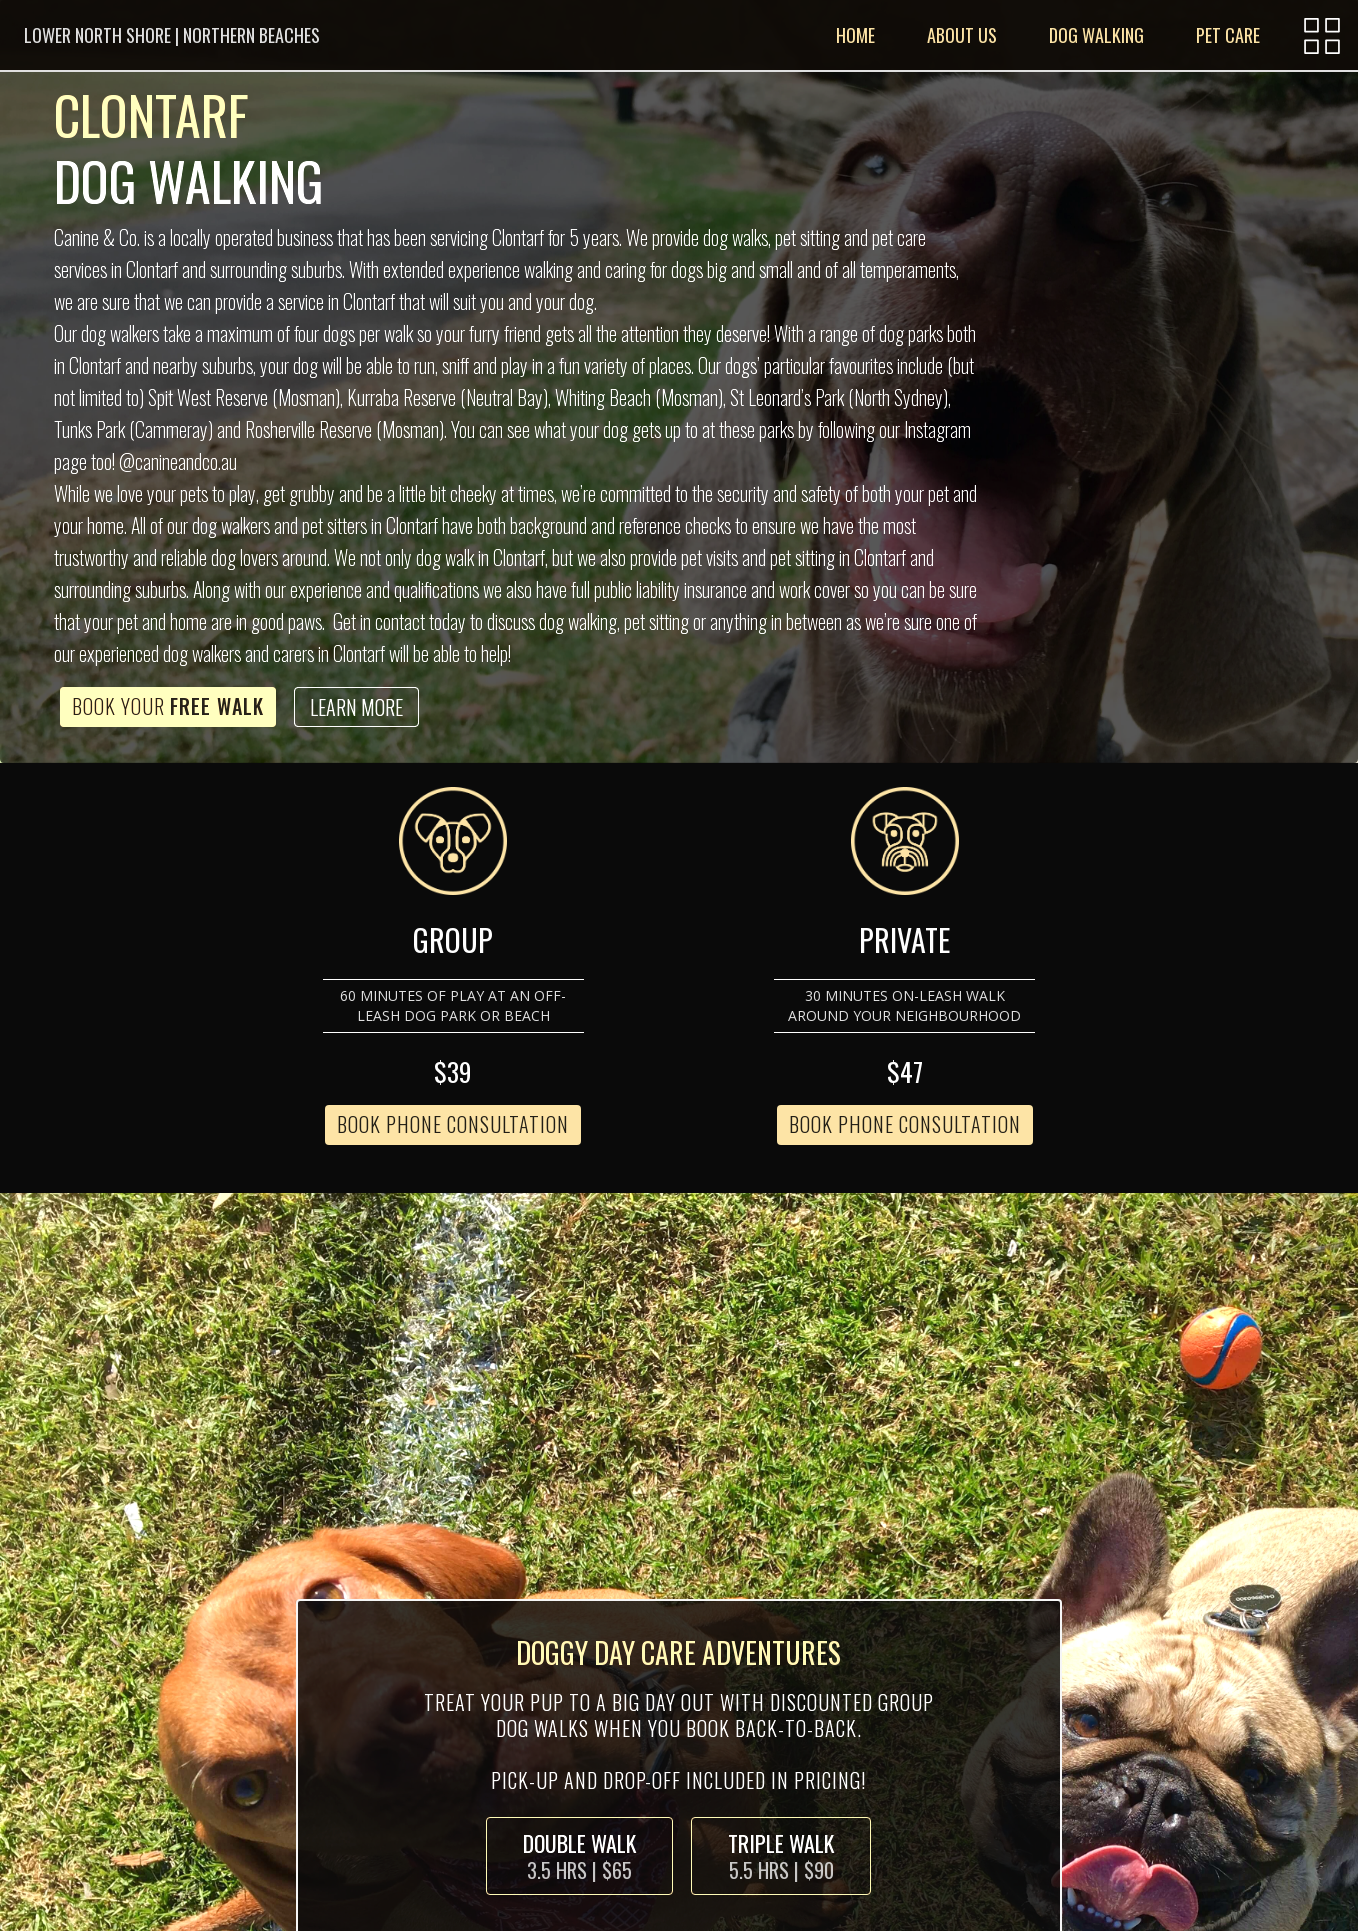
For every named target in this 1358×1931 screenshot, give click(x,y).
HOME (855, 35)
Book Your (168, 706)
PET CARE (1228, 35)
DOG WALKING (1096, 35)
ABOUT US (962, 35)
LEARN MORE (356, 707)
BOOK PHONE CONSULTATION (453, 1124)
